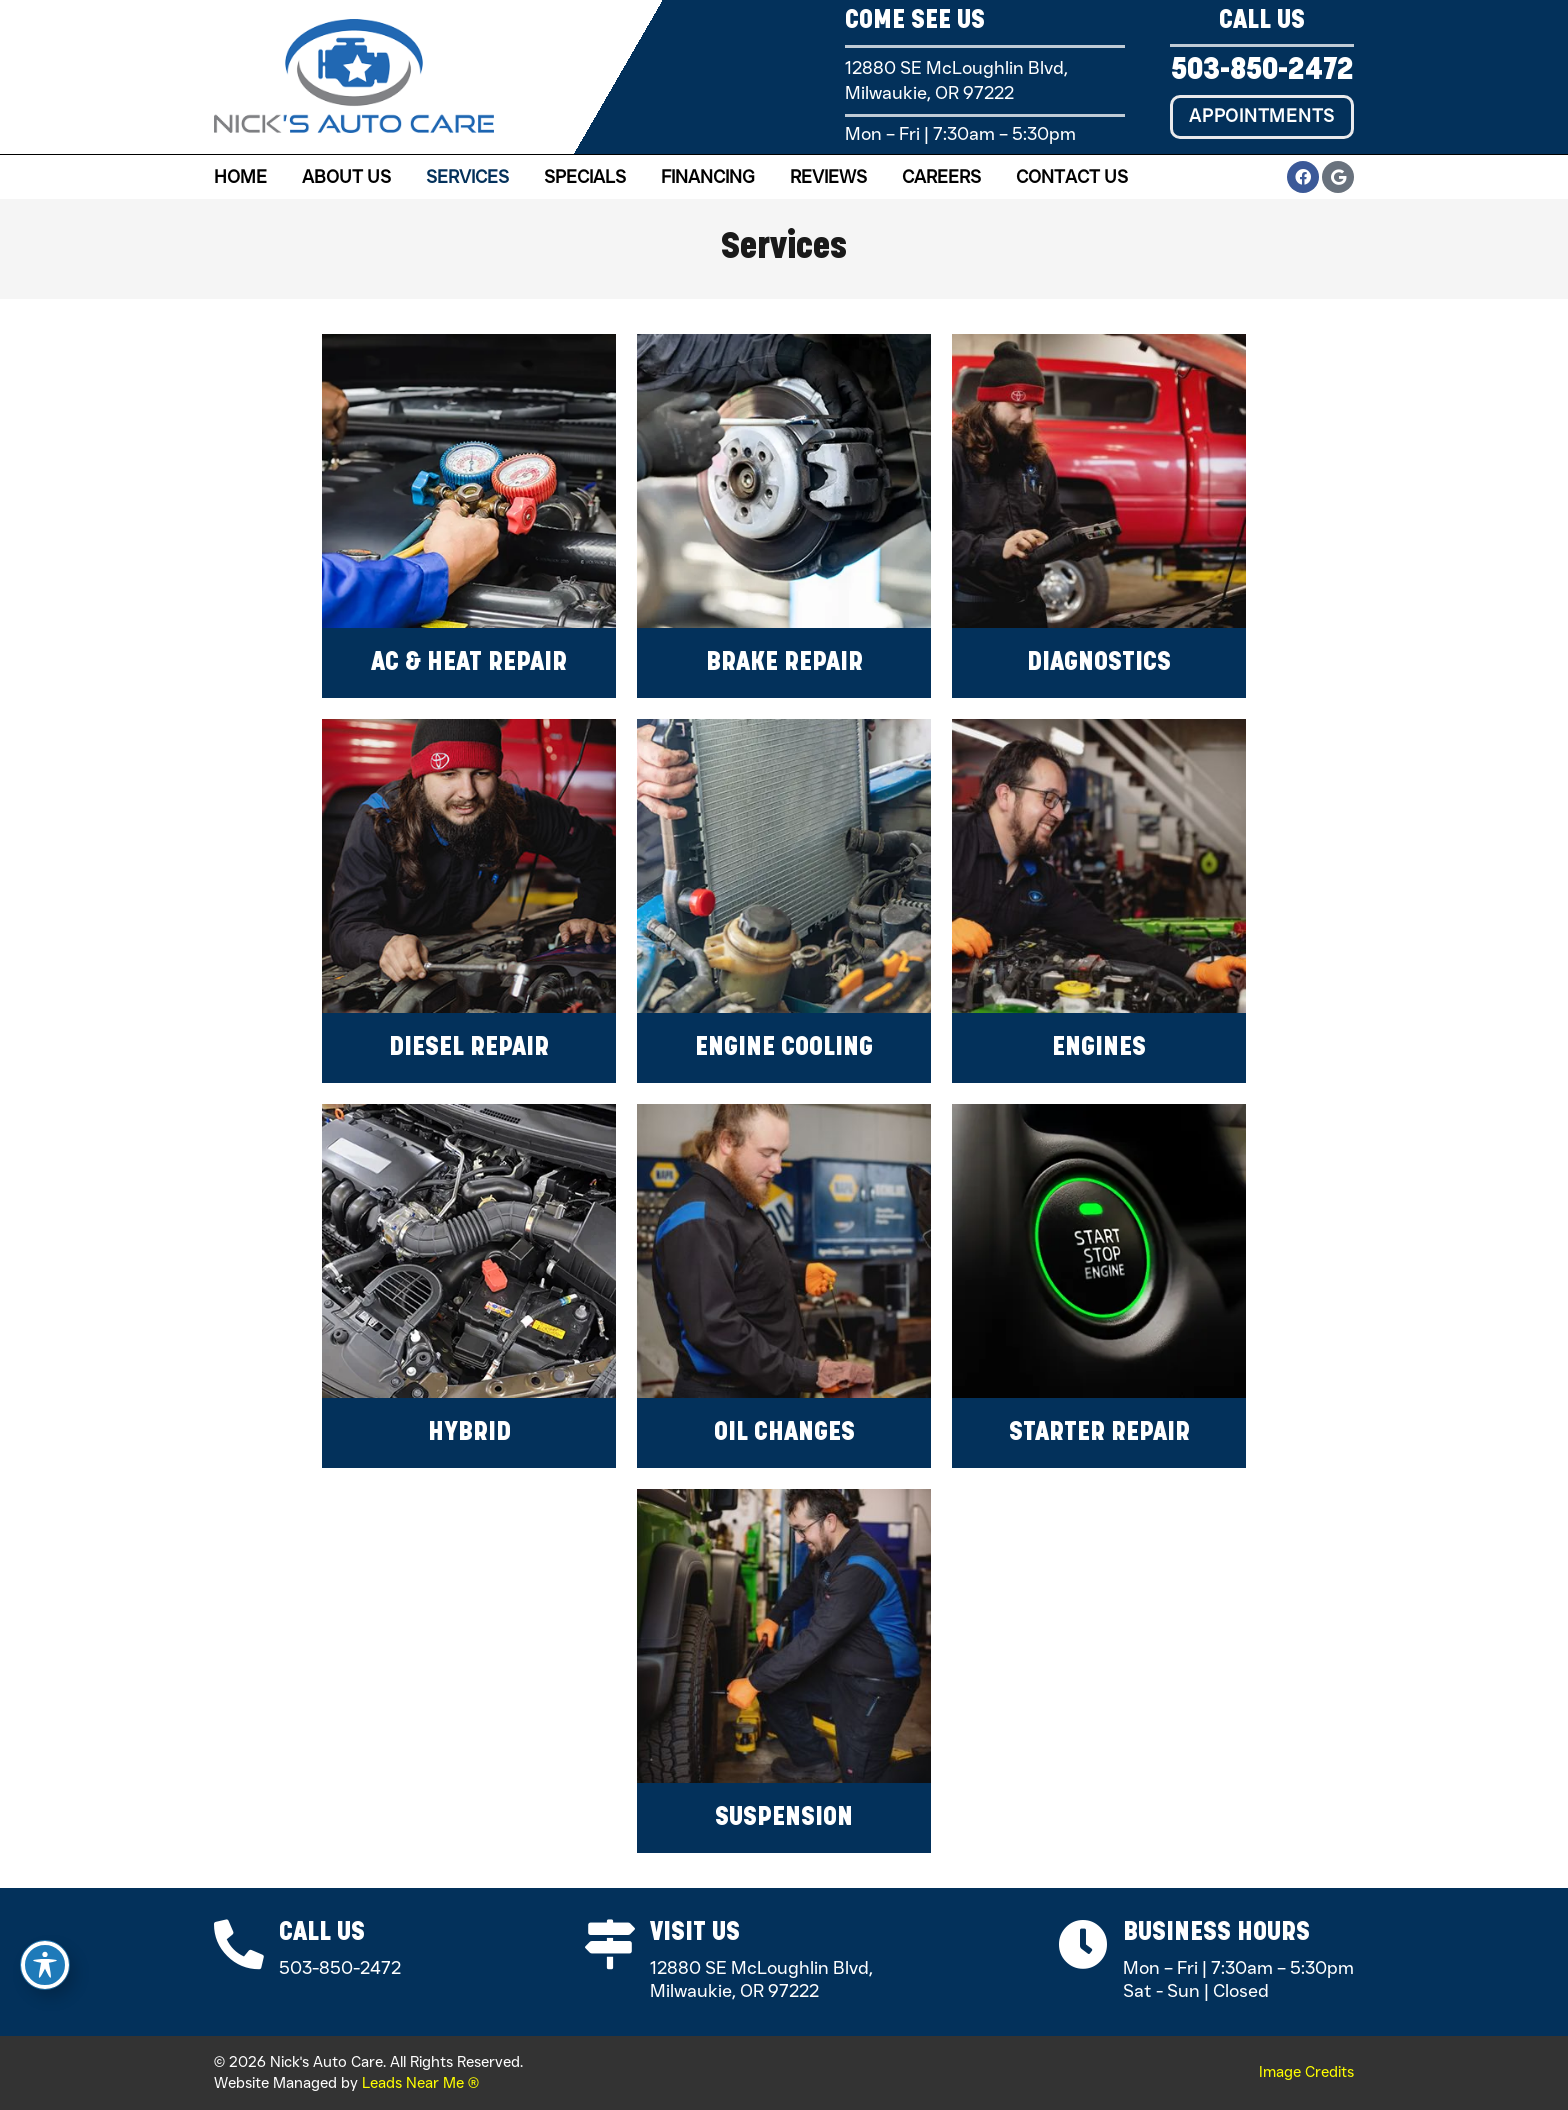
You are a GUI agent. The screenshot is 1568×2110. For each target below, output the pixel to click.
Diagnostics (1099, 663)
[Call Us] (239, 1945)
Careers (941, 177)
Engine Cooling (784, 1048)
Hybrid (469, 1433)
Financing (708, 177)
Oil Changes (784, 1433)
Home (240, 177)
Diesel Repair (469, 1048)
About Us (346, 177)
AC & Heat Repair (469, 663)
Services (467, 177)
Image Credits (1306, 2072)
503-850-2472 (1262, 71)
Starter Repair (1099, 1433)
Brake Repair (784, 663)
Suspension (784, 1818)
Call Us (322, 1933)
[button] (1262, 117)
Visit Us (696, 1933)
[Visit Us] (611, 1945)
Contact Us (1072, 177)
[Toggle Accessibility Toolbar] (45, 1965)
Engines (1099, 1048)
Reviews (828, 177)
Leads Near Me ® (420, 2083)
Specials (585, 177)
